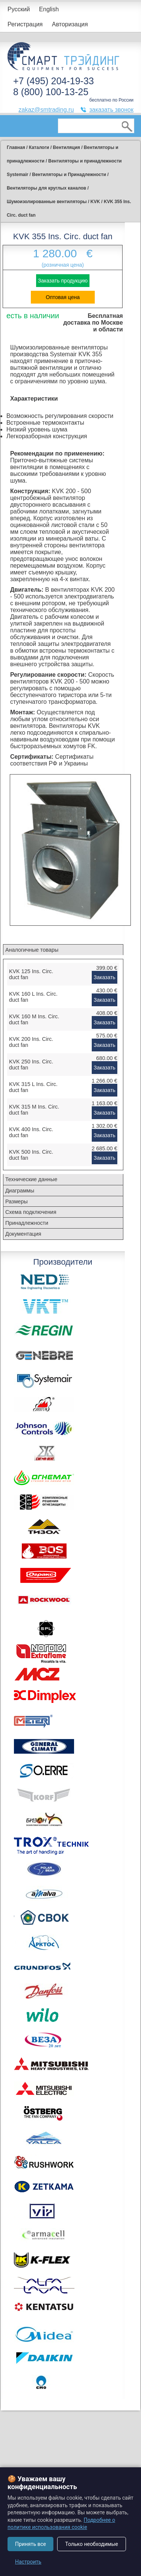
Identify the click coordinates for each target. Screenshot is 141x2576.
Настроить (28, 2562)
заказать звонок (111, 109)
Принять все (30, 2544)
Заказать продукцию (63, 281)
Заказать (104, 977)
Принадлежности (26, 1223)
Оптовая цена (63, 297)
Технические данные (31, 1179)
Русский (19, 9)
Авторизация (70, 24)
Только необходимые (91, 2544)
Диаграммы (19, 1191)
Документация (23, 1234)
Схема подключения (30, 1212)
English (49, 9)
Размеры (16, 1201)
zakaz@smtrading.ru (46, 109)
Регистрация (25, 24)
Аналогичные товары (31, 950)
